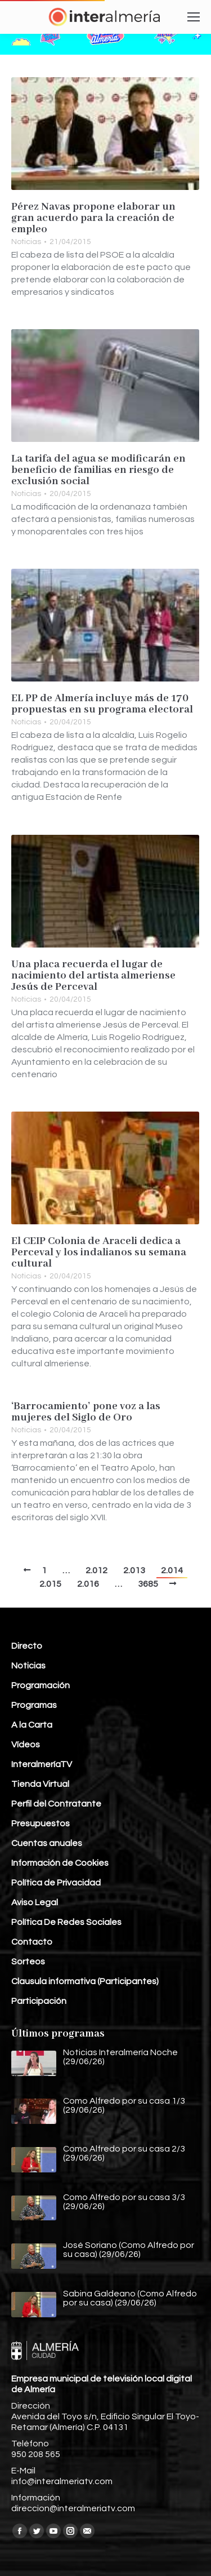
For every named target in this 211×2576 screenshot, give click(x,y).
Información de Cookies (60, 1862)
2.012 (96, 1570)
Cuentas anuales (46, 1843)
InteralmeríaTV (41, 1764)
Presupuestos (40, 1823)
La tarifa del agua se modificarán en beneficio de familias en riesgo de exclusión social (98, 470)
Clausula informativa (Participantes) (85, 1981)
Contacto (31, 1941)
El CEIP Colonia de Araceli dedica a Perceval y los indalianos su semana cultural (98, 1252)
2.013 (134, 1570)
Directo (26, 1645)
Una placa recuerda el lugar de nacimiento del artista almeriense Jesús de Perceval (93, 976)
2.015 (50, 1583)
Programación (40, 1685)
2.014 (172, 1570)
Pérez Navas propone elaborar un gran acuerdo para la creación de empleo (93, 218)
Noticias (26, 242)
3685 (148, 1583)
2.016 (88, 1583)
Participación (38, 2001)
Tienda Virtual (40, 1784)
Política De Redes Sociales (66, 1922)
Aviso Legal (34, 1902)
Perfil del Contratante (56, 1803)
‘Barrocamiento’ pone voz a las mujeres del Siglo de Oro (85, 1412)
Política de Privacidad (56, 1882)
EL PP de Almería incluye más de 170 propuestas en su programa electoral (102, 704)
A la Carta (31, 1724)
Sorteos (28, 1961)
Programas (34, 1705)
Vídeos (25, 1744)
